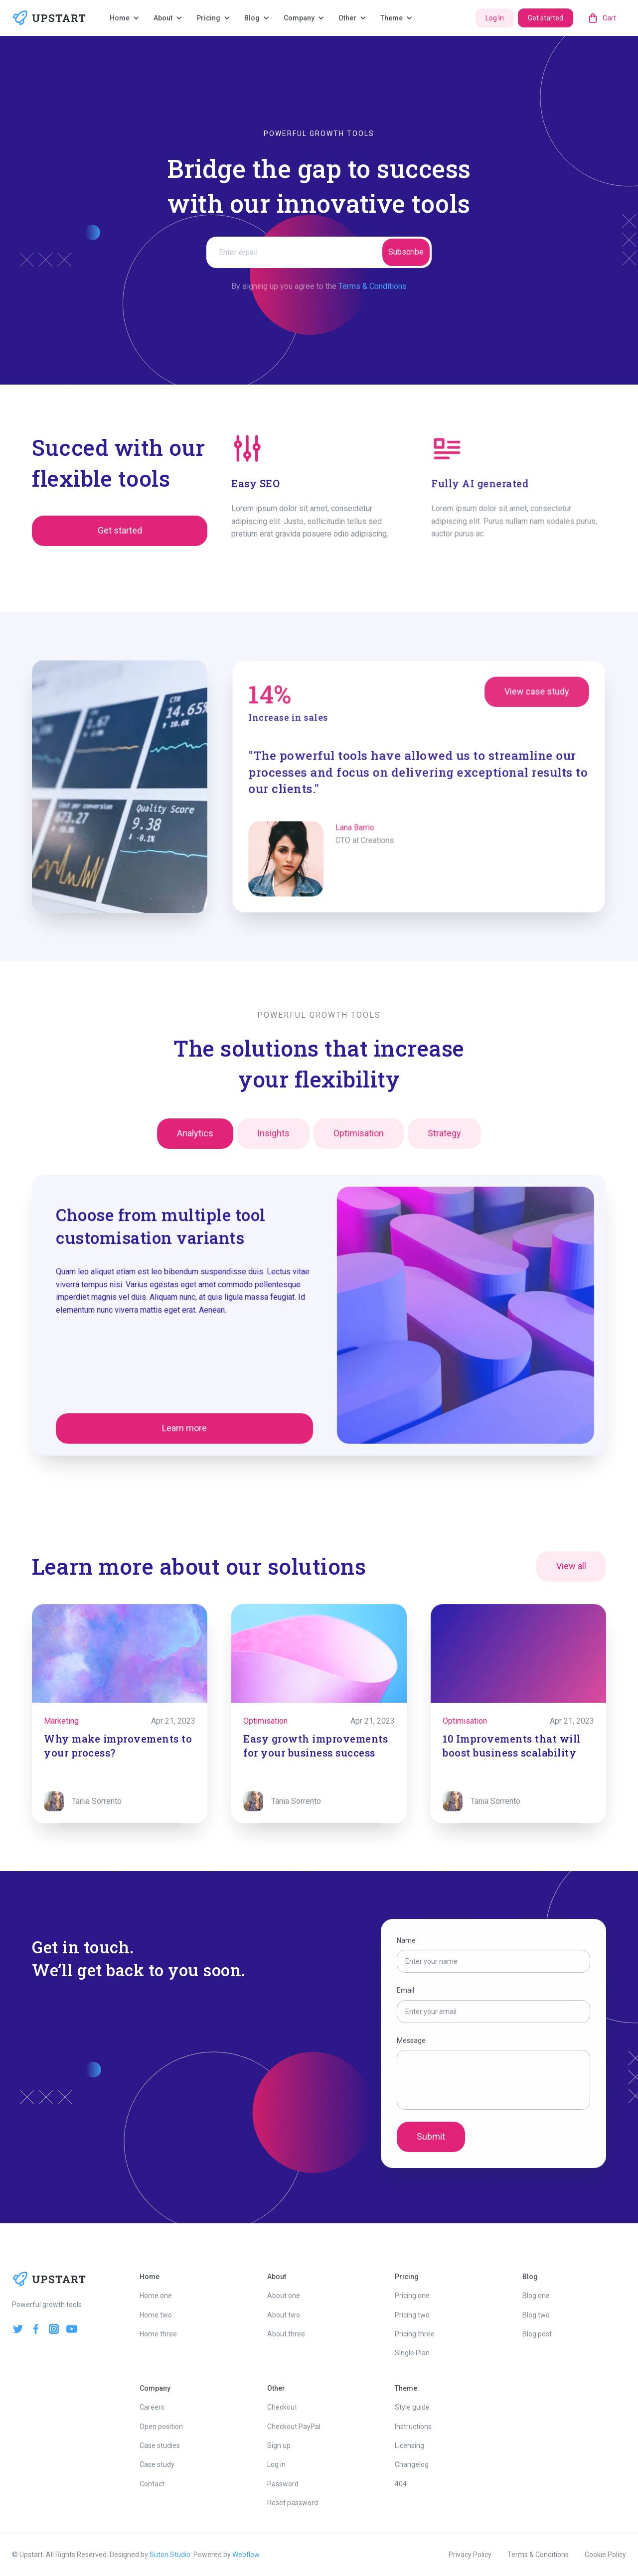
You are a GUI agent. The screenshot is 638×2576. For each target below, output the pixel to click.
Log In (494, 18)
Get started (545, 18)
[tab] (198, 1137)
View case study (529, 697)
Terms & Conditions (372, 286)
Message (413, 2040)
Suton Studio (170, 2555)
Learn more (188, 1425)
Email (407, 1992)
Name (408, 1943)
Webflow (245, 2555)
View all (571, 1568)
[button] (126, 17)
